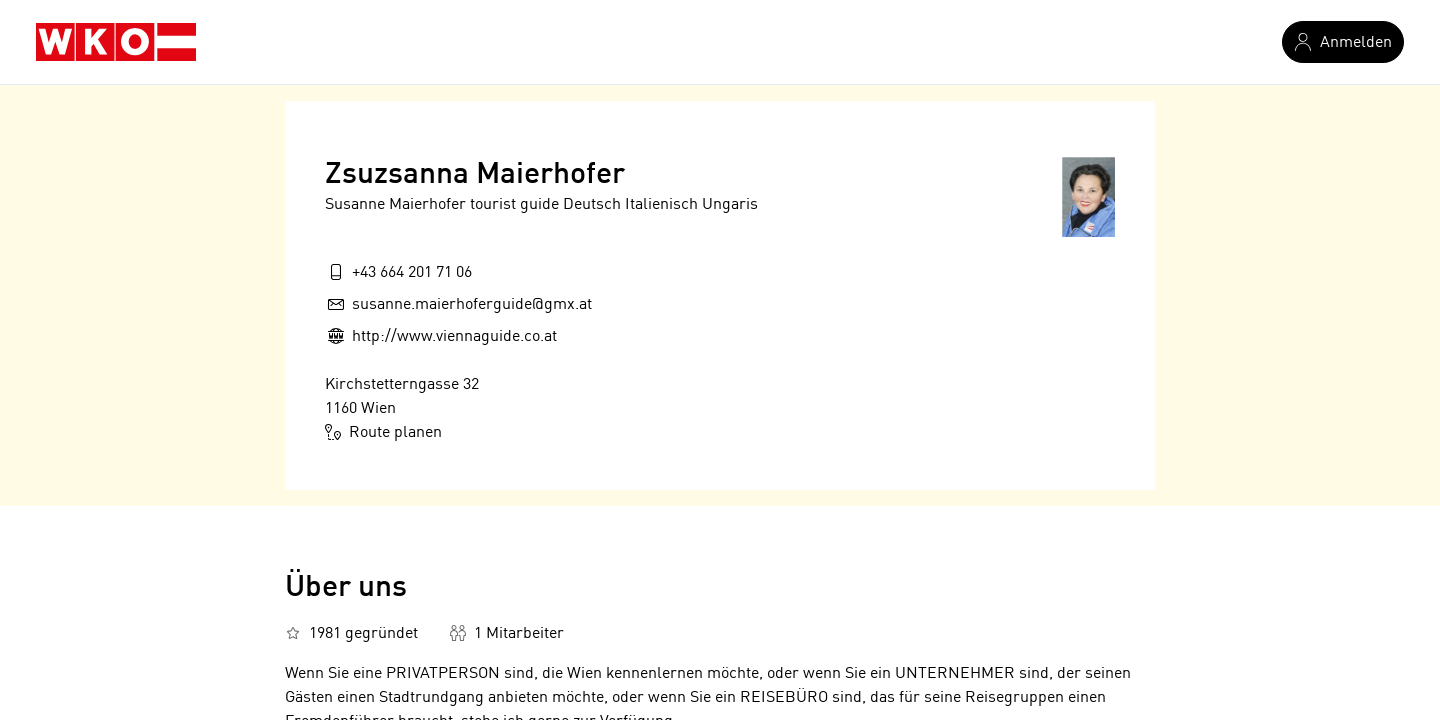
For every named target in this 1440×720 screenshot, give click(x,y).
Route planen (383, 432)
